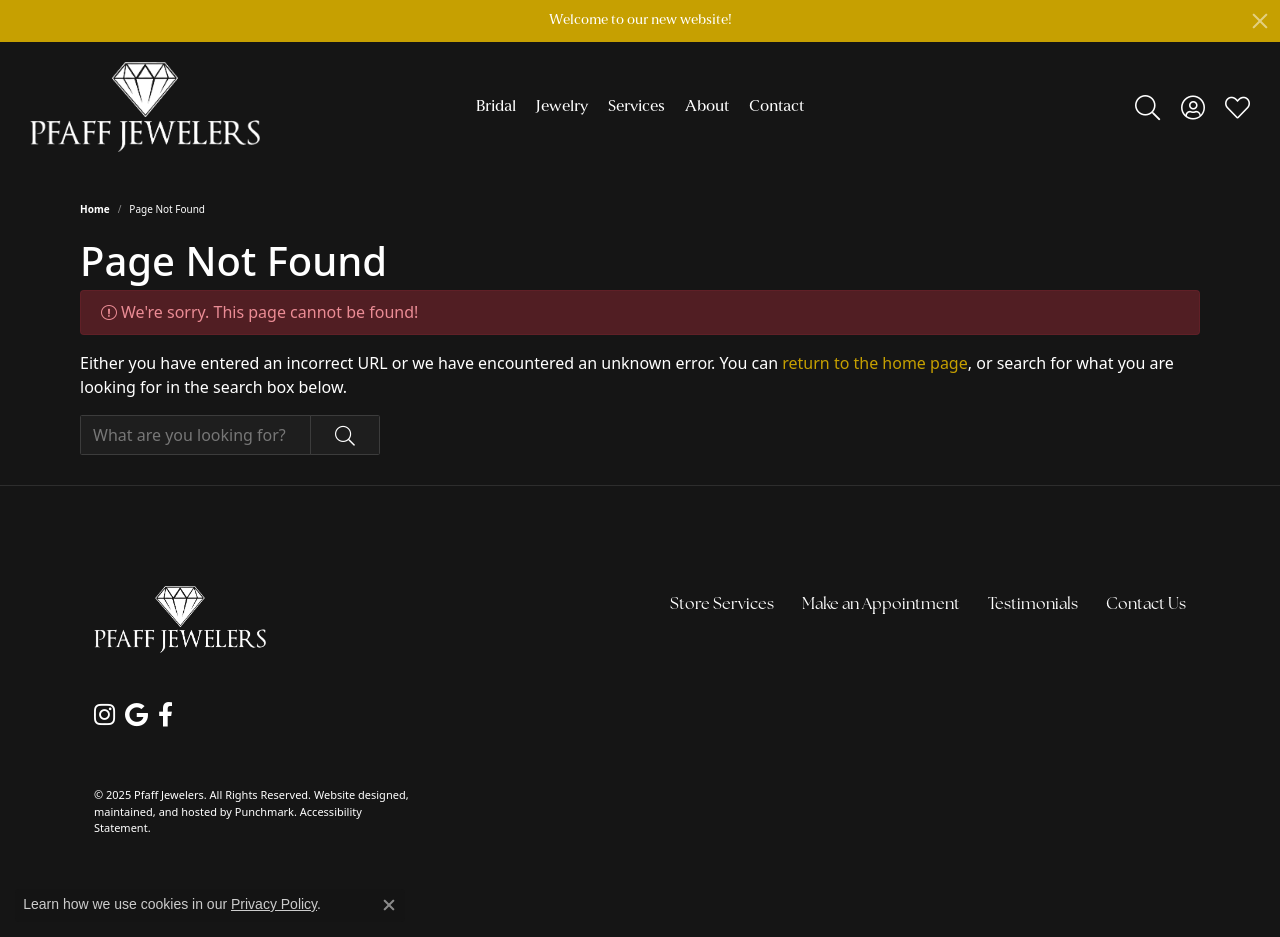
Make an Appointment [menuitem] (881, 605)
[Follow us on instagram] (104, 715)
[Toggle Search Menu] (1147, 107)
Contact (776, 107)
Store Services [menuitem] (722, 605)
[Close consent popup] (389, 905)
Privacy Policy (274, 904)
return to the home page (875, 363)
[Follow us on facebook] (165, 715)
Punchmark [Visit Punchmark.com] (264, 811)
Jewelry (562, 107)
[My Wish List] (1237, 107)
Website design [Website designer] (353, 794)
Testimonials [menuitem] (1033, 605)
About (707, 107)
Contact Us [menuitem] (1146, 605)
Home (95, 209)
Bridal (496, 107)
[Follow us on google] (136, 715)
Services (636, 107)
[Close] (1260, 21)
